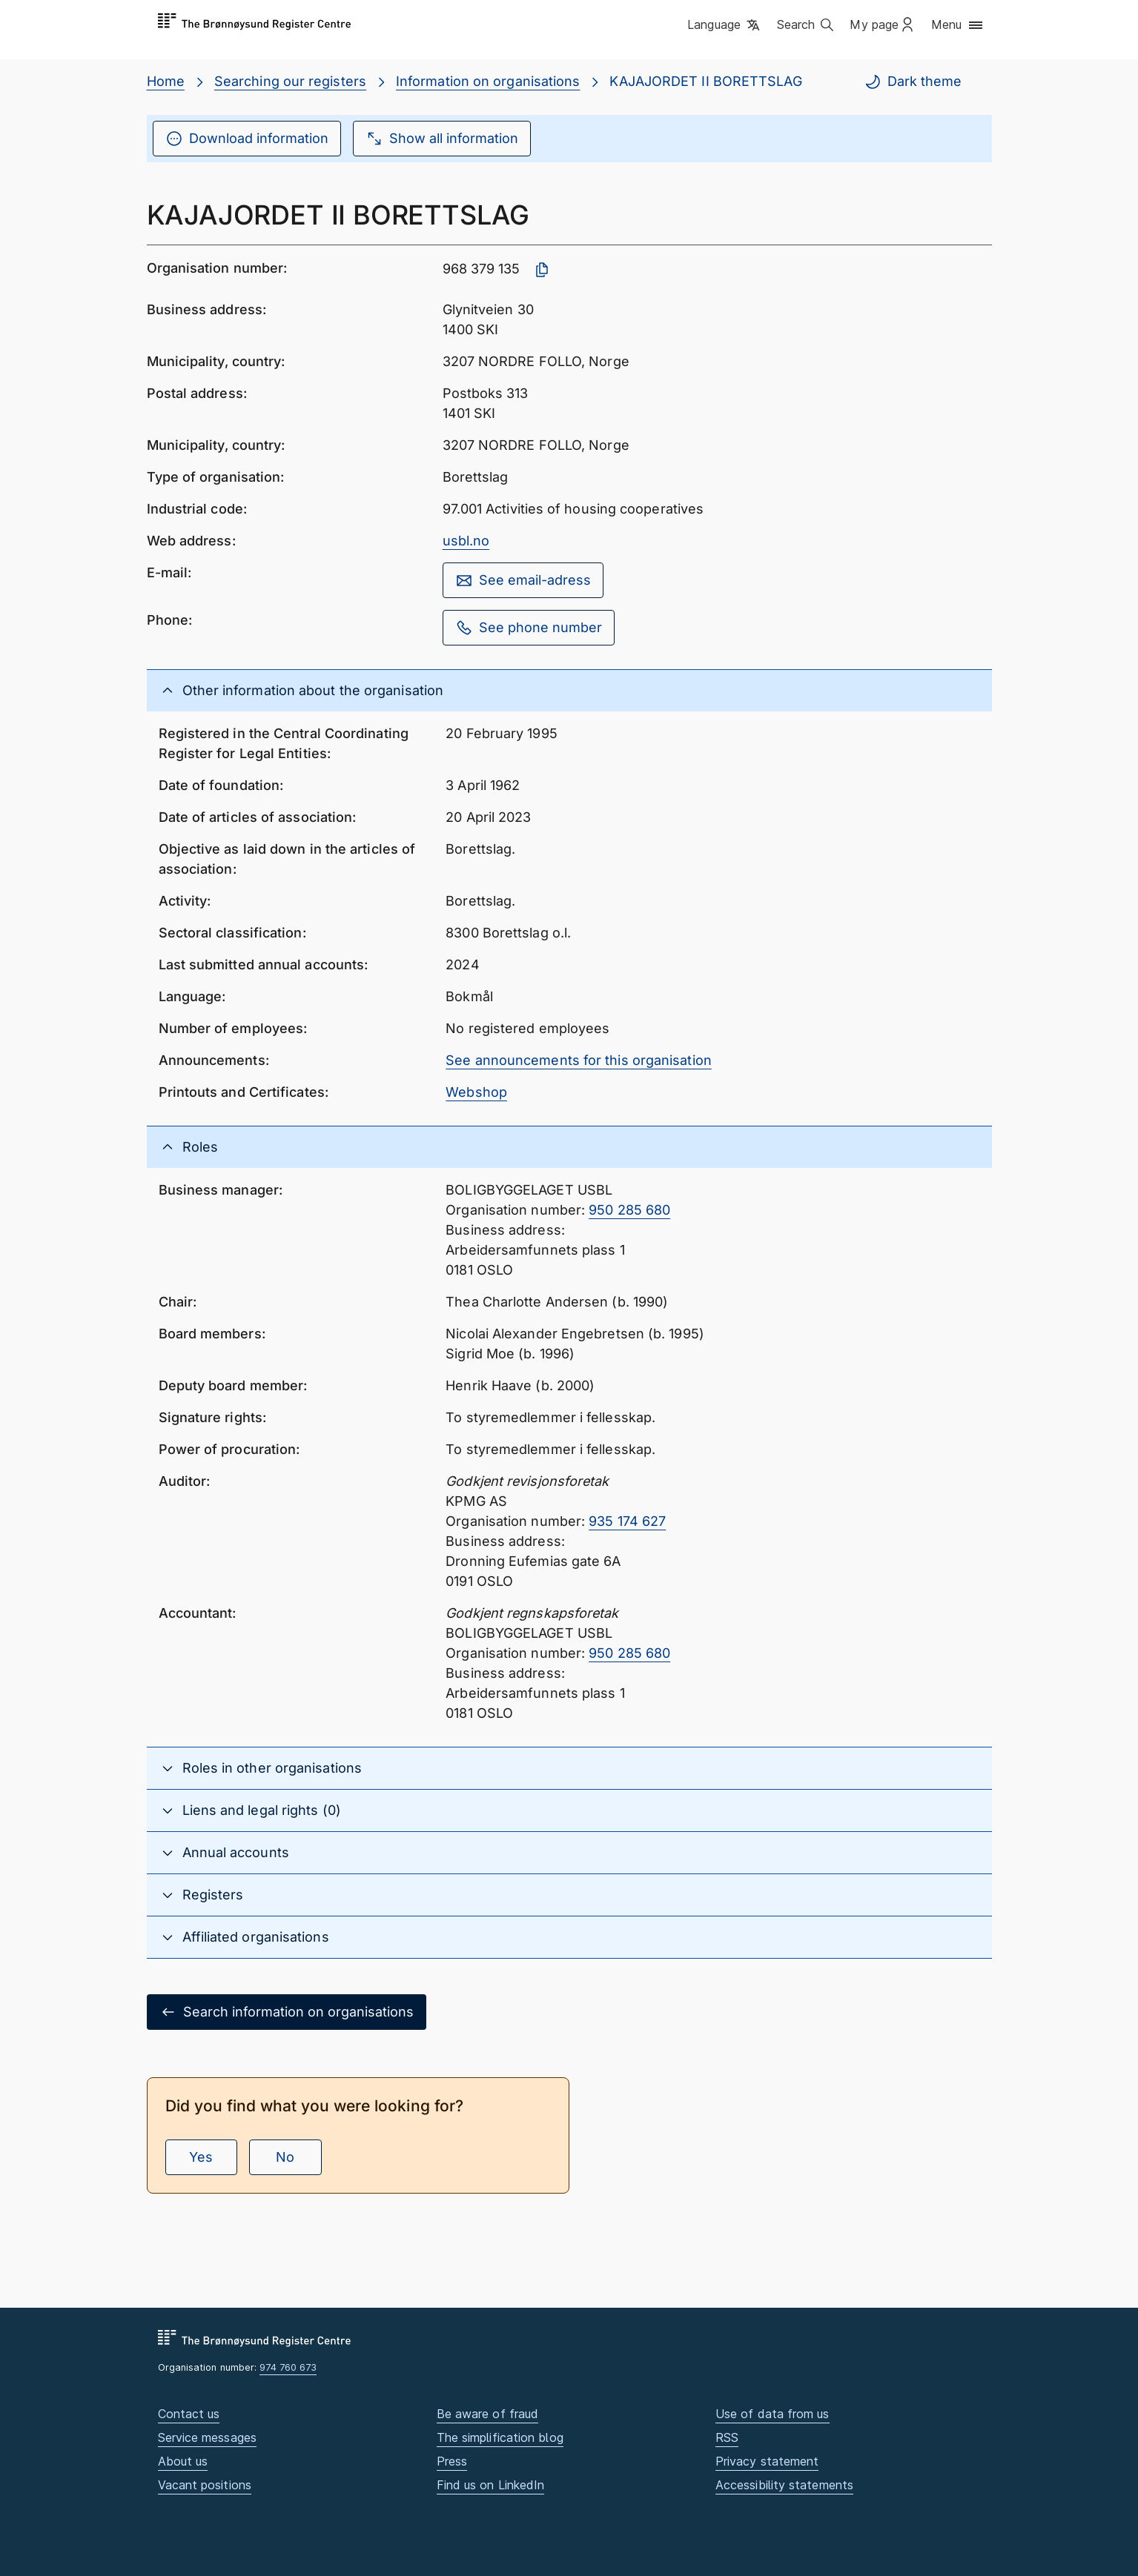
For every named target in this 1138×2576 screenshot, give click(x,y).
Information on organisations (488, 81)
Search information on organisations (286, 2012)
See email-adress (523, 580)
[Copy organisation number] (542, 270)
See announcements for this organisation (579, 1060)
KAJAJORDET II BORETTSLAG (705, 81)
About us (183, 2461)
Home (166, 81)
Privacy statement (767, 2461)
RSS (726, 2437)
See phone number (528, 628)
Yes (201, 2157)
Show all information (441, 138)
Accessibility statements (784, 2484)
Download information (246, 138)
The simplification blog (500, 2437)
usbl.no (466, 540)
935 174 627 (627, 1521)
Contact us (189, 2413)
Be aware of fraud (488, 2413)
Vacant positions (204, 2484)
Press (452, 2461)
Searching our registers (290, 81)
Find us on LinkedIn (491, 2484)
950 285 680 (629, 1210)
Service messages (207, 2437)
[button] (725, 26)
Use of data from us (772, 2413)
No (285, 2157)
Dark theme (913, 81)
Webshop (476, 1092)
